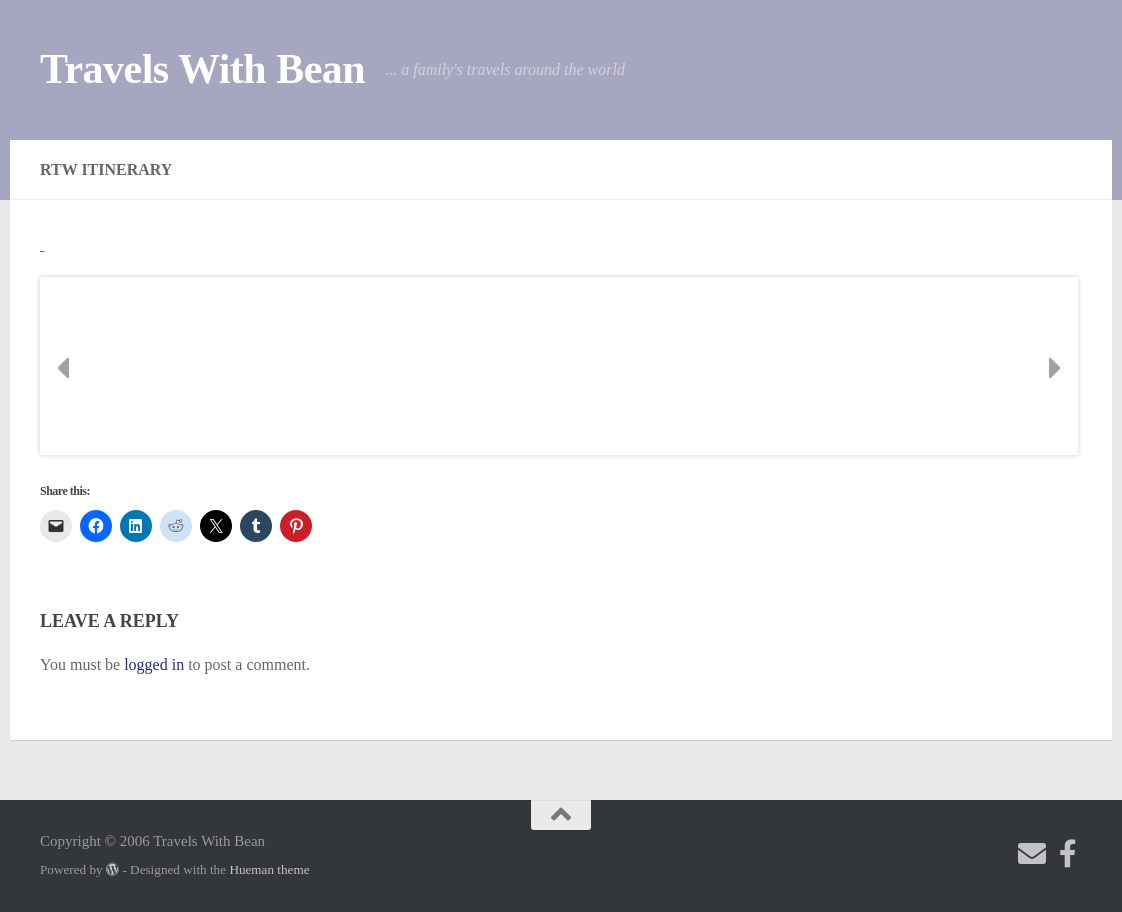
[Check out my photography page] (1068, 854)
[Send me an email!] (1032, 854)
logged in (154, 664)
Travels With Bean (202, 69)
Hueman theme (269, 869)
